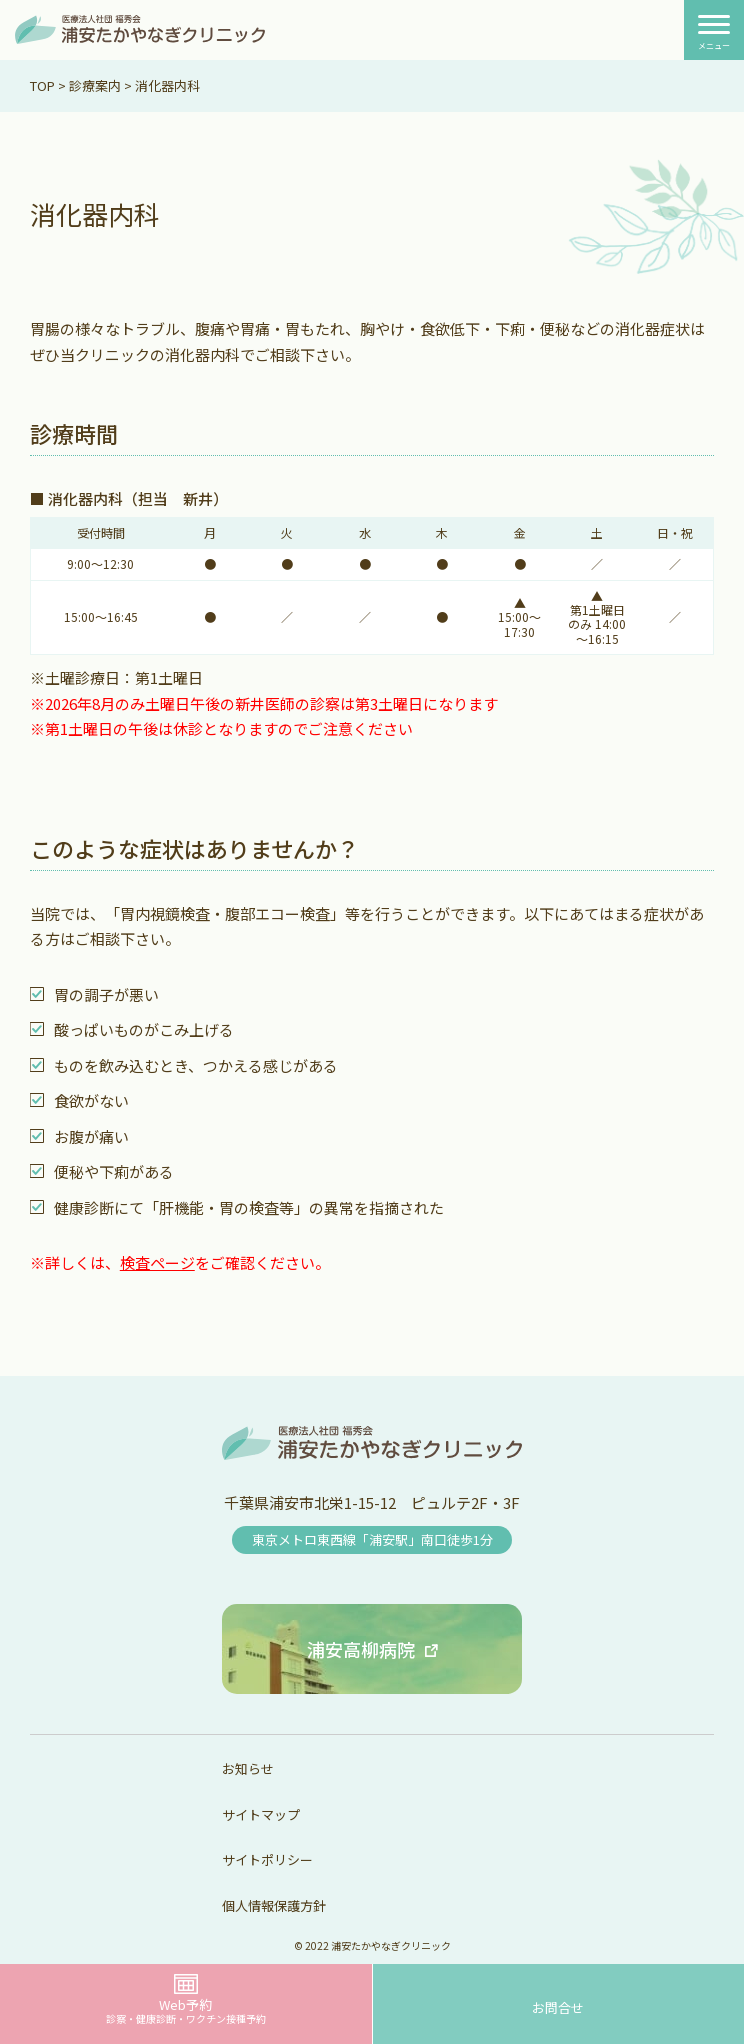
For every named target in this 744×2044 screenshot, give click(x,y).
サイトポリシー (267, 1859)
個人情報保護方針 (274, 1905)
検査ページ (157, 1262)
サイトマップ (261, 1814)
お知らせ (248, 1768)
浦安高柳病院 (361, 1649)
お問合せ (558, 2007)
